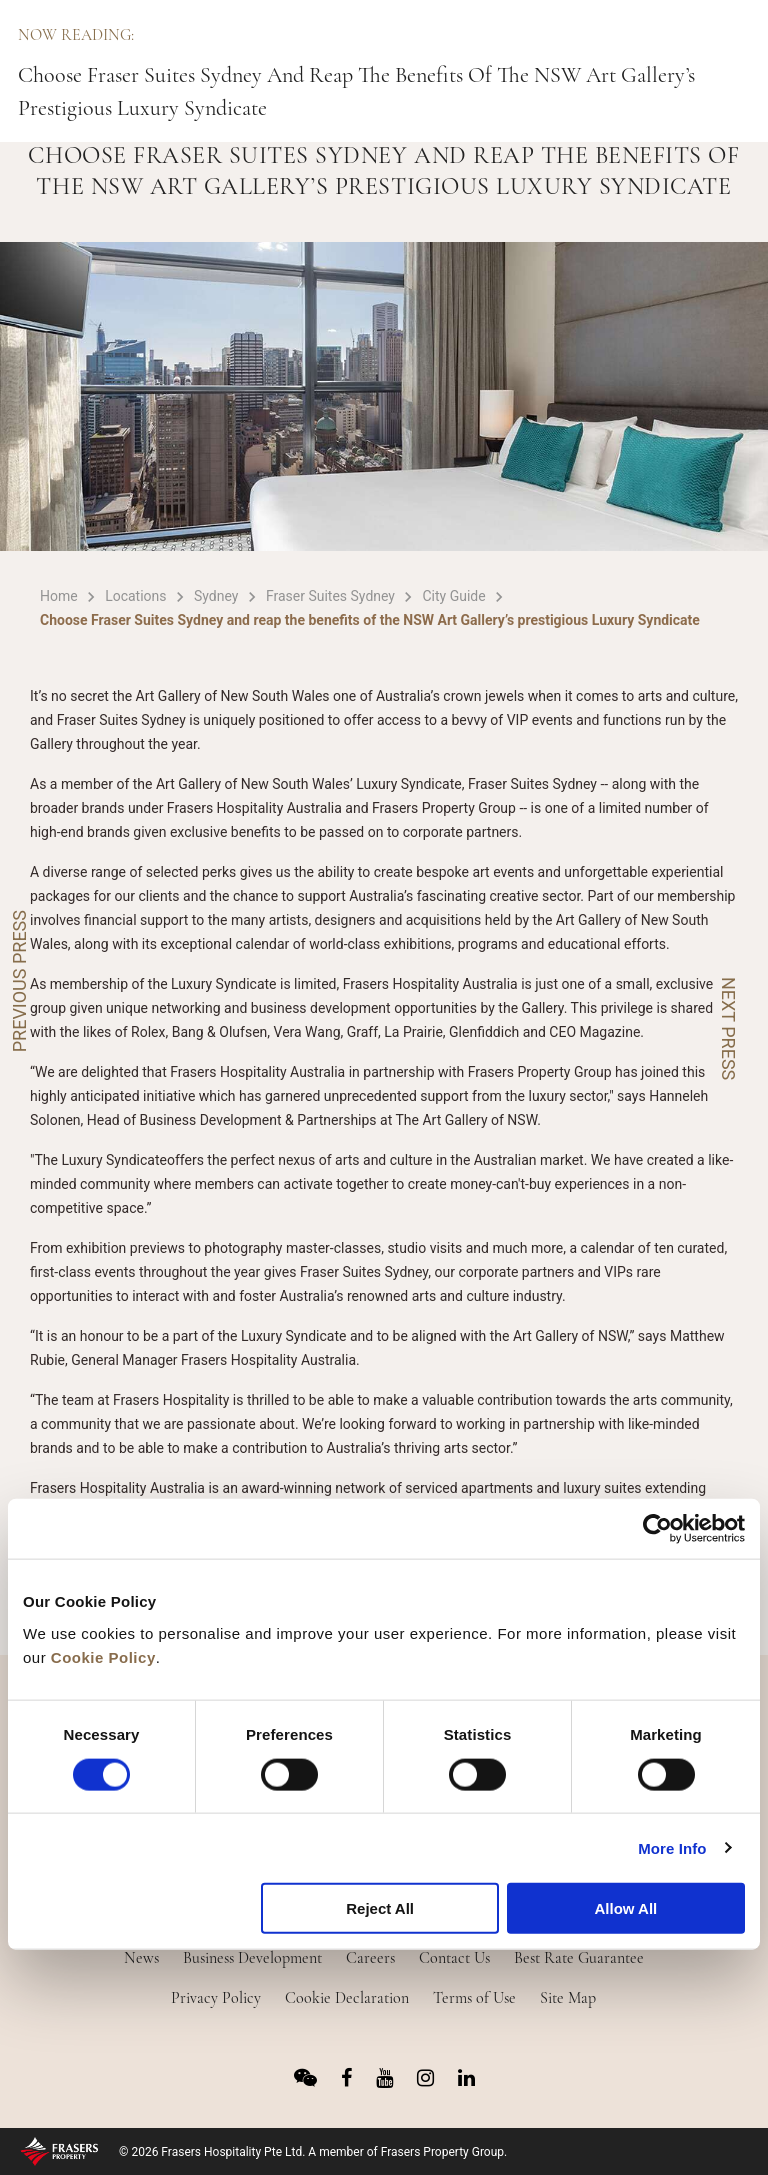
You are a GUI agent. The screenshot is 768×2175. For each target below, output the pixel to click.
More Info (672, 1847)
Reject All (380, 1908)
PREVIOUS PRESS (19, 981)
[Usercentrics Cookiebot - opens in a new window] (657, 1529)
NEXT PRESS (728, 1028)
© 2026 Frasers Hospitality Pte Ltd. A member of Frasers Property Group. (313, 2152)
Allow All (625, 1908)
